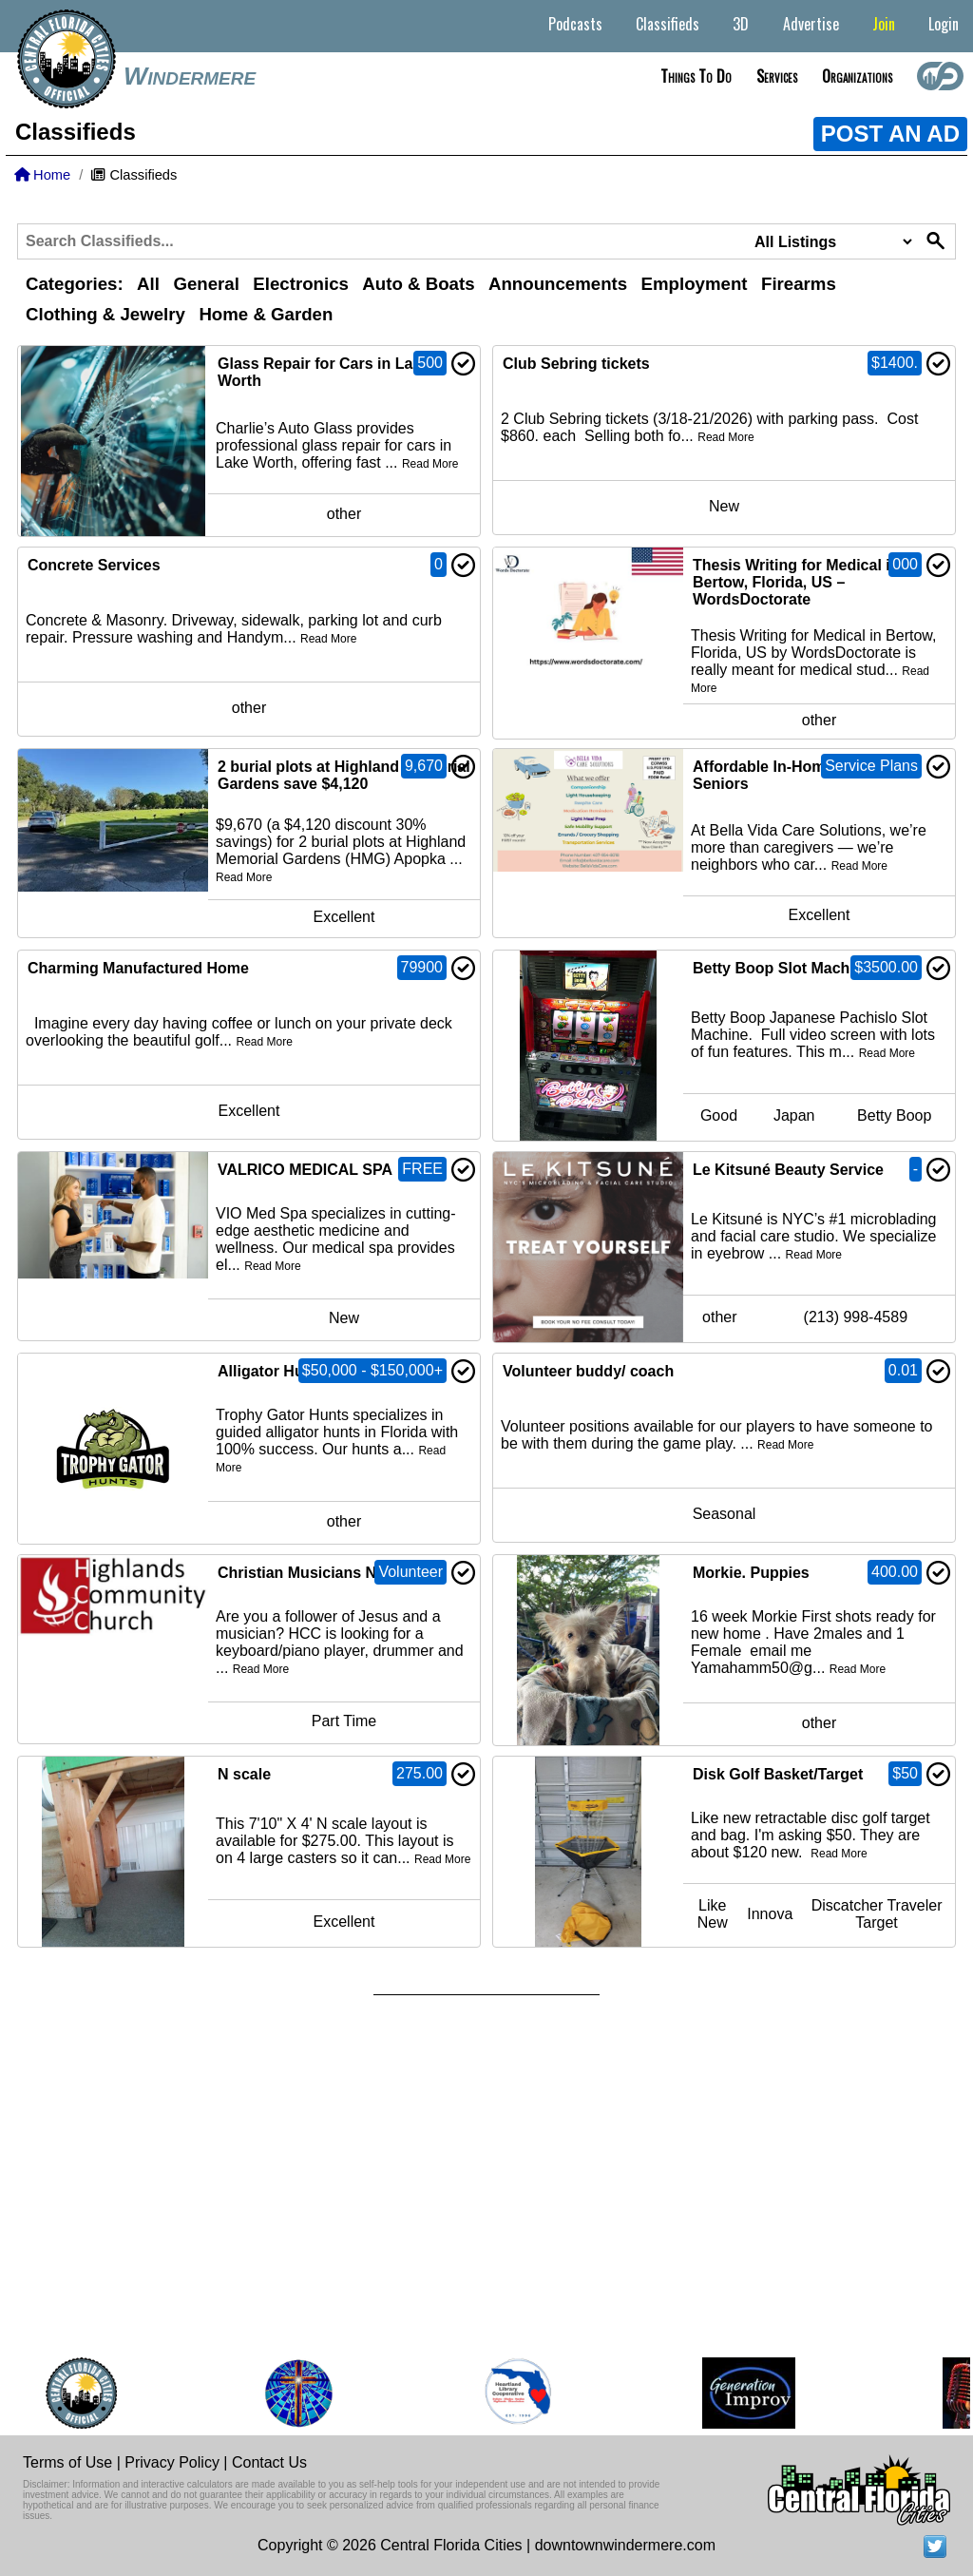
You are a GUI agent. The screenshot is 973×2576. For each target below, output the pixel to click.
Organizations (857, 76)
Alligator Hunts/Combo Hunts (324, 1371)
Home (42, 175)
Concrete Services (94, 565)
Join (883, 23)
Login (943, 23)
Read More (430, 464)
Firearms (798, 284)
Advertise (811, 23)
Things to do (696, 76)
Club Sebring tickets (576, 364)
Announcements (557, 284)
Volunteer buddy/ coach (588, 1371)
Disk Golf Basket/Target (778, 1774)
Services (776, 76)
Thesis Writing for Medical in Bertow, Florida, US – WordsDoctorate (796, 582)
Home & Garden (266, 314)
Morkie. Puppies (751, 1573)
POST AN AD (890, 133)
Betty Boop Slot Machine (782, 968)
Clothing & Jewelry (105, 314)
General (205, 284)
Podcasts (575, 23)
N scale (244, 1774)
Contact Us (269, 2462)
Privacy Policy (171, 2462)
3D (741, 23)
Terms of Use (67, 2462)
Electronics (301, 284)
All (148, 284)
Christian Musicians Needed (319, 1573)
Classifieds (667, 23)
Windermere (190, 76)
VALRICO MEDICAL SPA (305, 1170)
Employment (694, 284)
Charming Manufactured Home (138, 968)
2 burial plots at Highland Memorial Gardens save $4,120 (344, 775)
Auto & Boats (418, 284)
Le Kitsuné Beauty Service (788, 1170)
